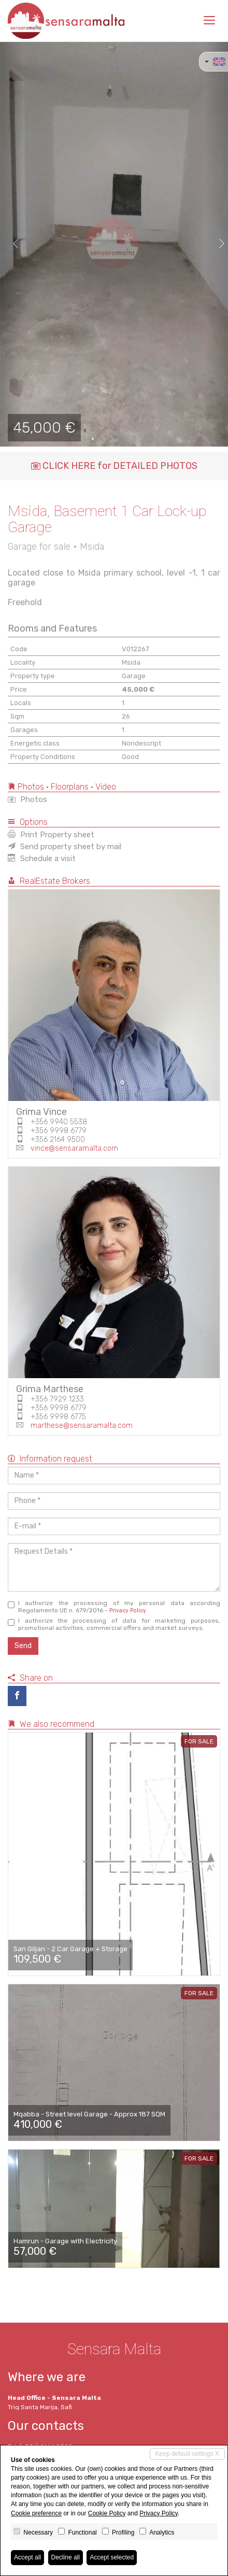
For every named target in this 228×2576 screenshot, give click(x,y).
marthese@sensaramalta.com (82, 1425)
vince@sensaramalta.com (74, 1148)
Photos (27, 799)
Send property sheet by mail (64, 846)
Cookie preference (36, 2513)
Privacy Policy (127, 1610)
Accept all (27, 2557)
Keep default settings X (187, 2453)
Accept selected (112, 2557)
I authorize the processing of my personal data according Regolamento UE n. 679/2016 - (114, 1606)
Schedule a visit (42, 858)
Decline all (65, 2557)
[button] (11, 244)
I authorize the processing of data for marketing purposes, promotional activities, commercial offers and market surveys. (114, 1624)
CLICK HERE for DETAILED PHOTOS (114, 465)
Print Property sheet (51, 834)
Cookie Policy (107, 2513)
